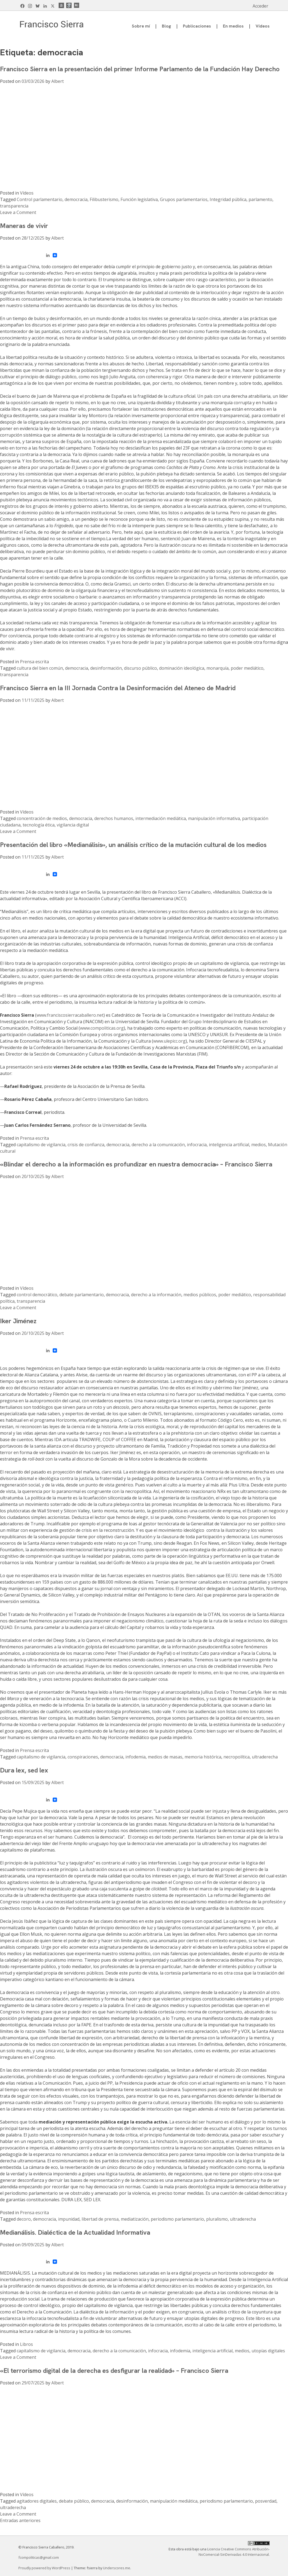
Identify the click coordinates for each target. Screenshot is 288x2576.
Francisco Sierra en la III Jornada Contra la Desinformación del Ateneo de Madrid (118, 688)
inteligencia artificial (229, 1145)
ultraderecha (265, 1757)
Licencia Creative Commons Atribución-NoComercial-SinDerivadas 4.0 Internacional (234, 2552)
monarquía (217, 668)
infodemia (135, 1757)
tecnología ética (39, 825)
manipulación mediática (173, 2501)
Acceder (260, 6)
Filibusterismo (104, 199)
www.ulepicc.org (169, 1041)
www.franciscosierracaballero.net (69, 1015)
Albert (57, 81)
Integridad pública (228, 199)
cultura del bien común (40, 668)
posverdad (265, 2501)
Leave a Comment (18, 212)
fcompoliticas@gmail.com (38, 2557)
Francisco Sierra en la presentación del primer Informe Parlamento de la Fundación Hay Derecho (140, 69)
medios (258, 1145)
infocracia (197, 1145)
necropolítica (236, 1757)
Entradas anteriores (20, 2520)
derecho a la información (156, 1295)
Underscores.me (116, 2567)
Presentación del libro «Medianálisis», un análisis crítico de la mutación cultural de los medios (133, 844)
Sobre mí (141, 26)
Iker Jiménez (18, 1321)
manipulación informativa (214, 818)
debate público (74, 2501)
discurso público (140, 668)
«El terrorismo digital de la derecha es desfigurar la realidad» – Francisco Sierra (114, 2370)
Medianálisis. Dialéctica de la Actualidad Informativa (75, 2232)
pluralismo (217, 2219)
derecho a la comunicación (158, 1145)
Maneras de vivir (24, 226)
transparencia (14, 206)
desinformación (106, 668)
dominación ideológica (181, 668)
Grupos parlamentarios (183, 199)
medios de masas (165, 1757)
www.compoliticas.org (102, 1028)
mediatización (135, 2219)
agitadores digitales (37, 2501)
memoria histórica (203, 1757)
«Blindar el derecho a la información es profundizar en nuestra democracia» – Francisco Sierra (136, 1164)
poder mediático (247, 668)
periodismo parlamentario (177, 2219)
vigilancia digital (73, 825)
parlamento (260, 199)
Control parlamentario (39, 199)
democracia (76, 199)
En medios (233, 26)
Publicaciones (197, 26)
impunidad (68, 2219)
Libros (26, 2344)
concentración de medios (42, 818)
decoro (24, 2219)
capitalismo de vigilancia (41, 1145)
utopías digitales (268, 2351)
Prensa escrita (34, 662)
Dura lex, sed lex (24, 1770)
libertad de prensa (100, 2219)
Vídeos (263, 26)
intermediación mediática (160, 818)
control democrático (37, 1295)
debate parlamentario (81, 1295)
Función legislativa (139, 199)
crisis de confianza (86, 1145)
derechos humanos (113, 818)
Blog (166, 26)
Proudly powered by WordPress (44, 2567)
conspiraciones (83, 1757)
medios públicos (199, 1295)
